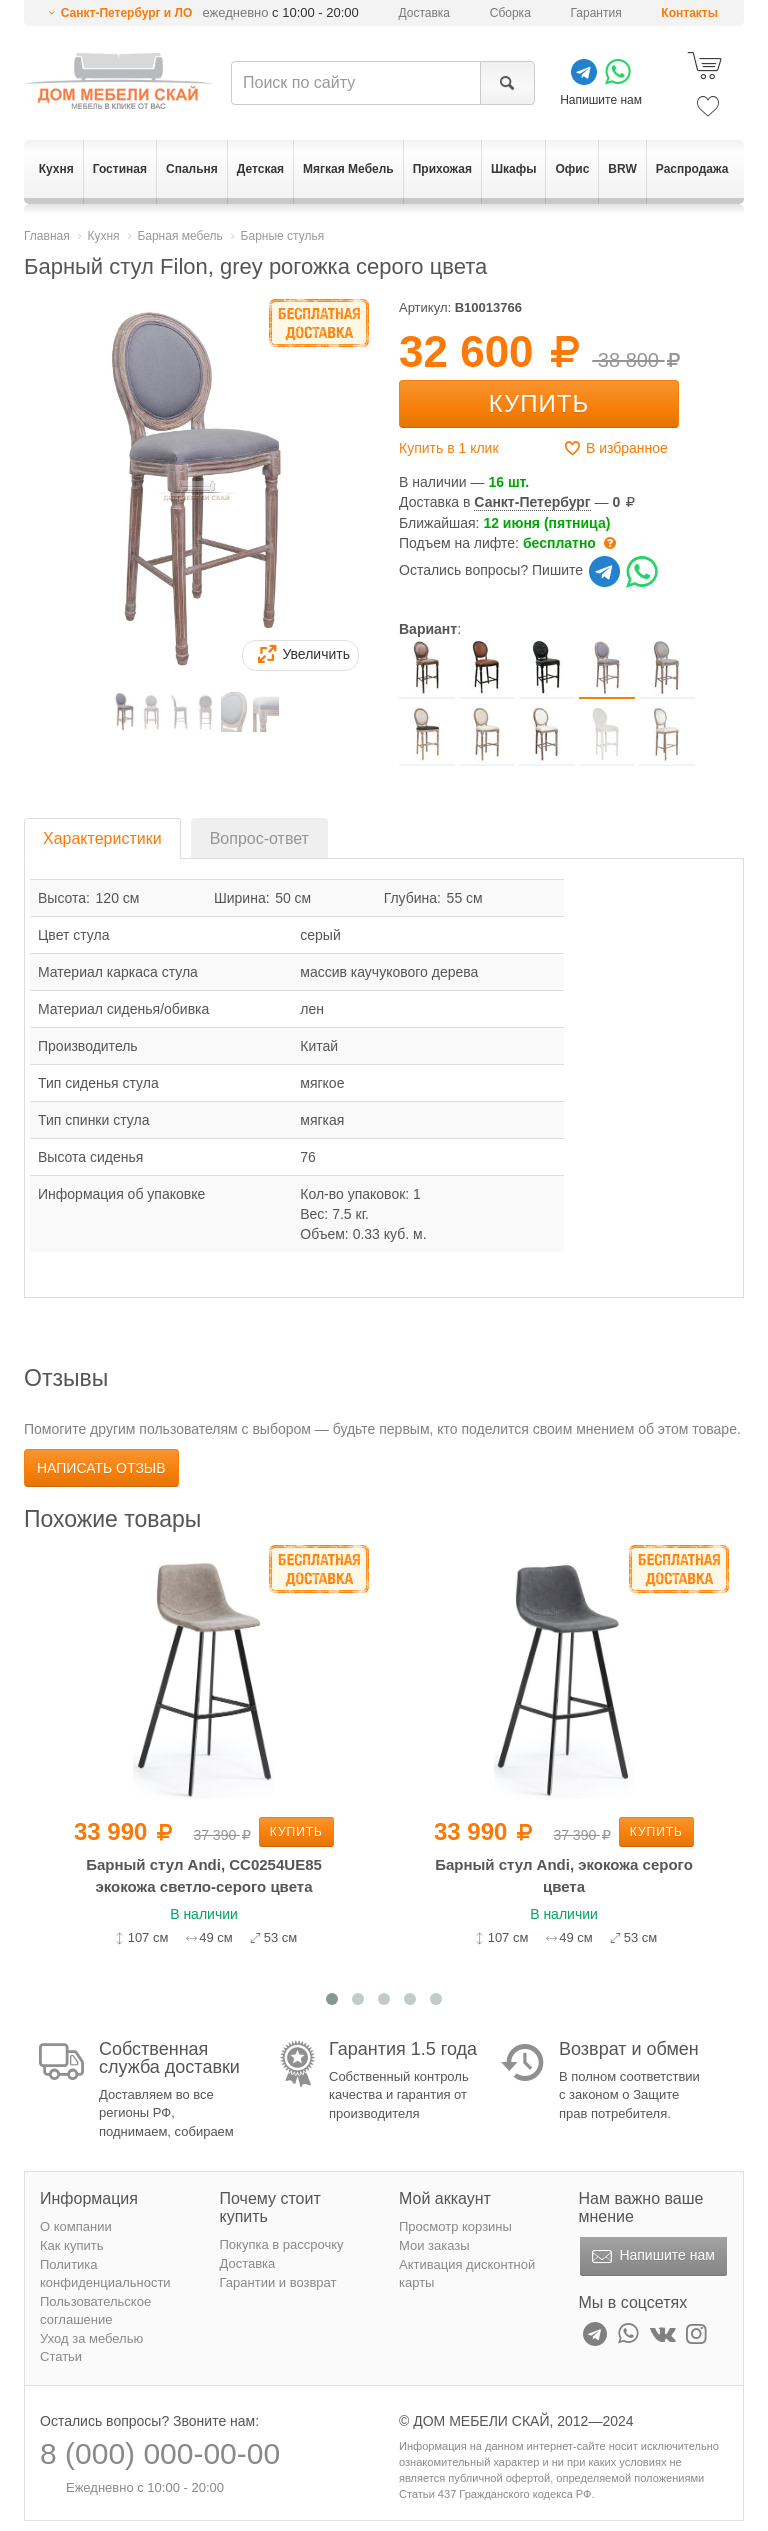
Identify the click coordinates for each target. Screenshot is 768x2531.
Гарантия (596, 13)
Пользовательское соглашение (95, 2311)
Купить (539, 403)
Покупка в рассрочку (282, 2244)
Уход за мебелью (91, 2338)
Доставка (425, 13)
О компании (76, 2226)
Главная (47, 236)
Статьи (61, 2356)
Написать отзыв (101, 1468)
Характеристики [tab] (102, 838)
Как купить (71, 2245)
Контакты (689, 13)
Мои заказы (434, 2245)
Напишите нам (651, 2257)
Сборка (510, 13)
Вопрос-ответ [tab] (259, 838)
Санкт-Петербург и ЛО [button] (127, 13)
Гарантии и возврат (278, 2282)
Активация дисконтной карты (467, 2274)
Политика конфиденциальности (105, 2274)
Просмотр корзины (455, 2226)
